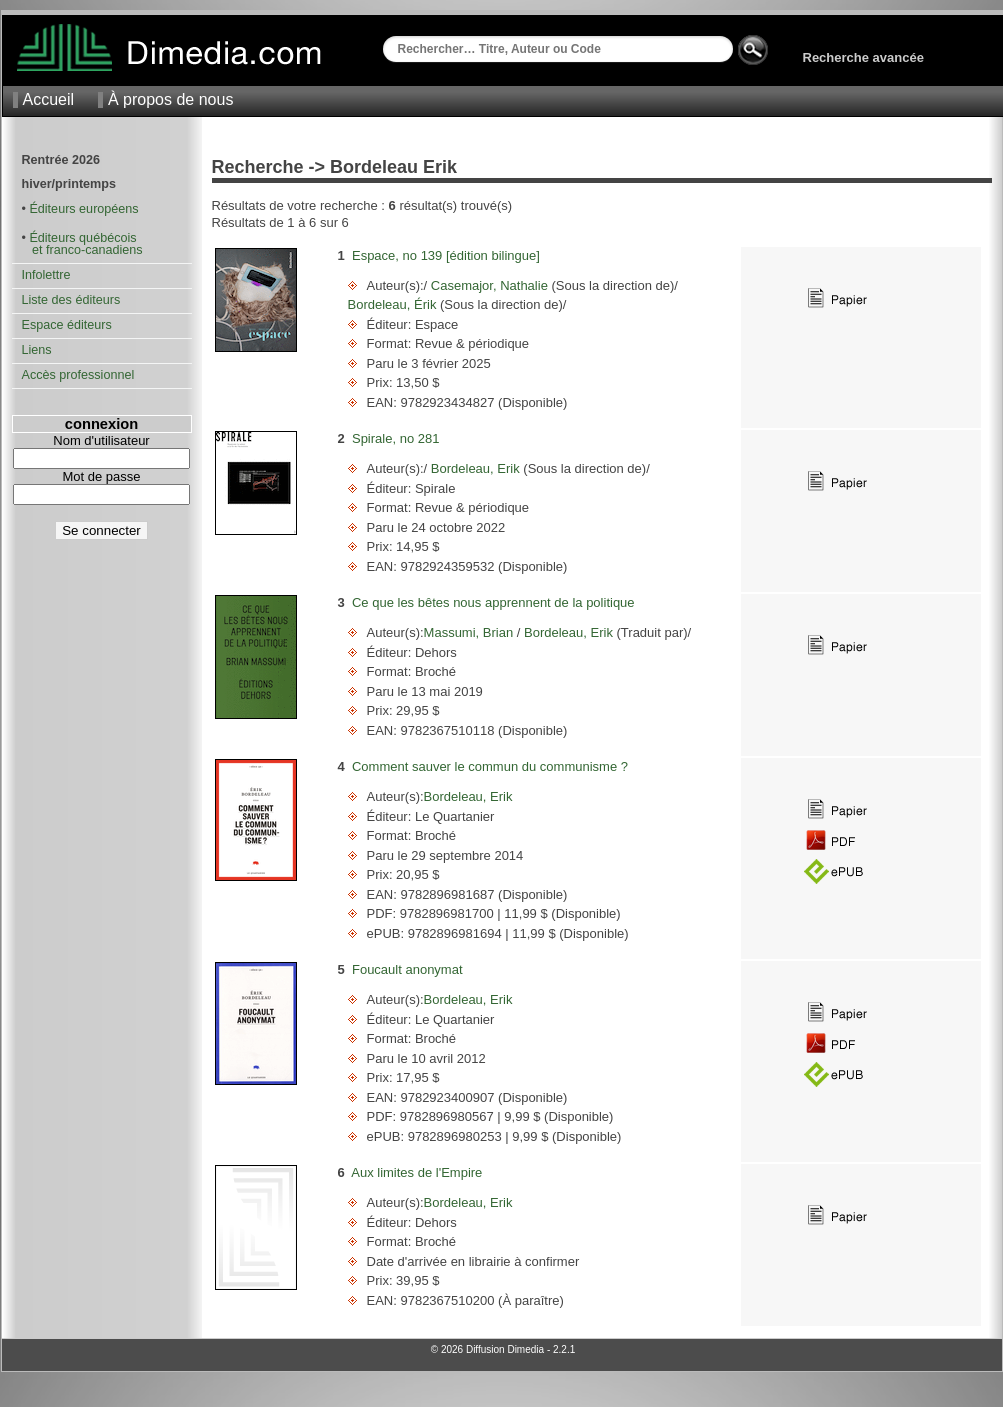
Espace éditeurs (67, 325)
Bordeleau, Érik (394, 304)
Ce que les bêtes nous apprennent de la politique (493, 602)
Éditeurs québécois (82, 238)
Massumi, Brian (470, 632)
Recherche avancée (863, 57)
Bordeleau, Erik (475, 468)
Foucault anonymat (407, 969)
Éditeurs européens (83, 209)
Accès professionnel (78, 375)
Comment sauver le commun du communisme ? (490, 766)
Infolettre (46, 275)
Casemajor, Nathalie (489, 285)
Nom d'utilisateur (101, 440)
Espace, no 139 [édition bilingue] (446, 255)
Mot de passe (101, 476)
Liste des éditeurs (71, 300)
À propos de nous (170, 99)
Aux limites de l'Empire (416, 1172)
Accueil (49, 99)
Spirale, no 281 (395, 438)
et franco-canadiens (82, 250)
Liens (37, 350)
